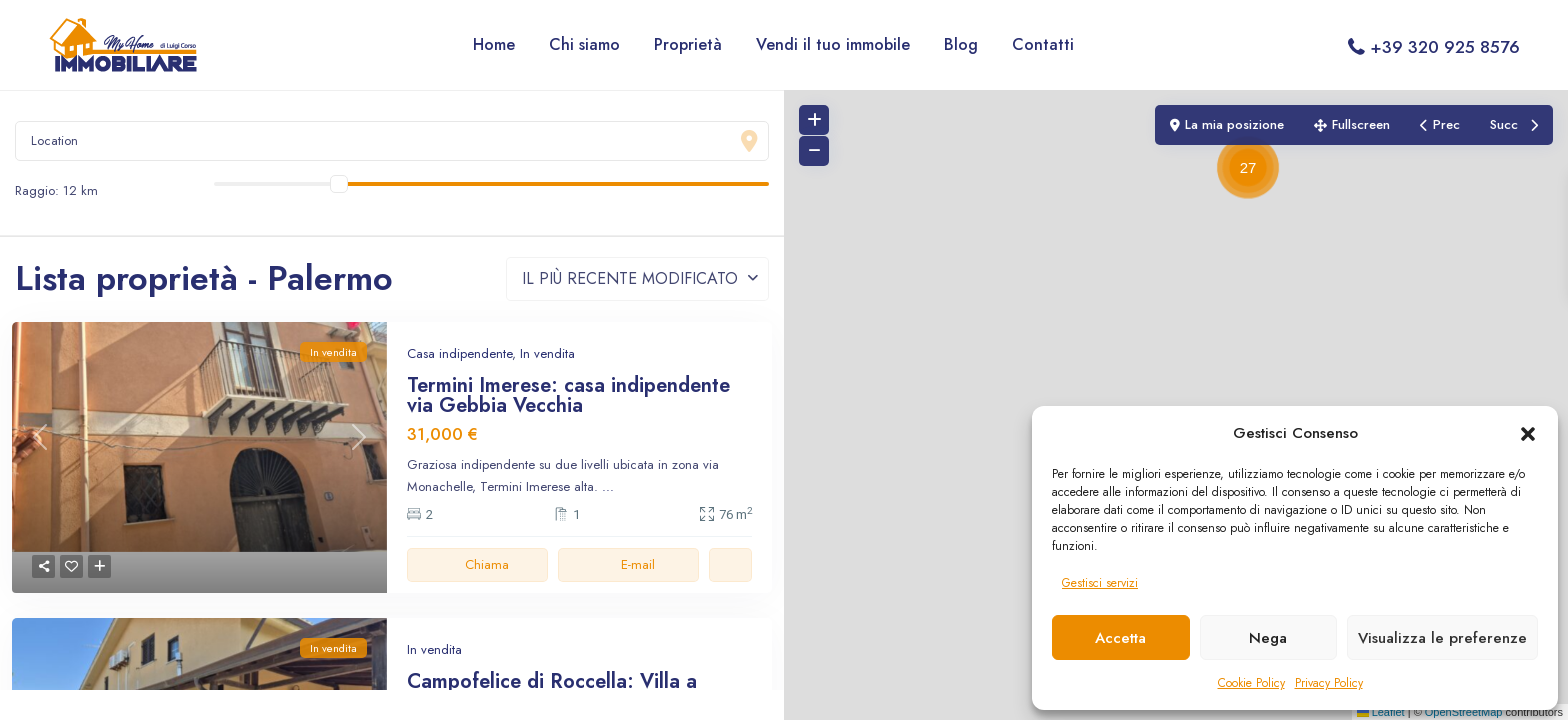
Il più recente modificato (630, 278)
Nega (1268, 638)
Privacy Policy (1329, 683)
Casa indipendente (459, 353)
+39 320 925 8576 (1445, 47)
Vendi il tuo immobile (833, 44)
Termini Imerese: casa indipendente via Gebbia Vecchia (568, 395)
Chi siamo (584, 44)
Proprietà (688, 44)
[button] (1528, 433)
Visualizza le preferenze (1442, 638)
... (608, 486)
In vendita (547, 353)
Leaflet (1381, 712)
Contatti (1043, 44)
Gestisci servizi (1100, 583)
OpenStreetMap (1464, 712)
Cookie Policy (1251, 683)
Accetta (1120, 638)
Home (494, 44)
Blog (961, 44)
